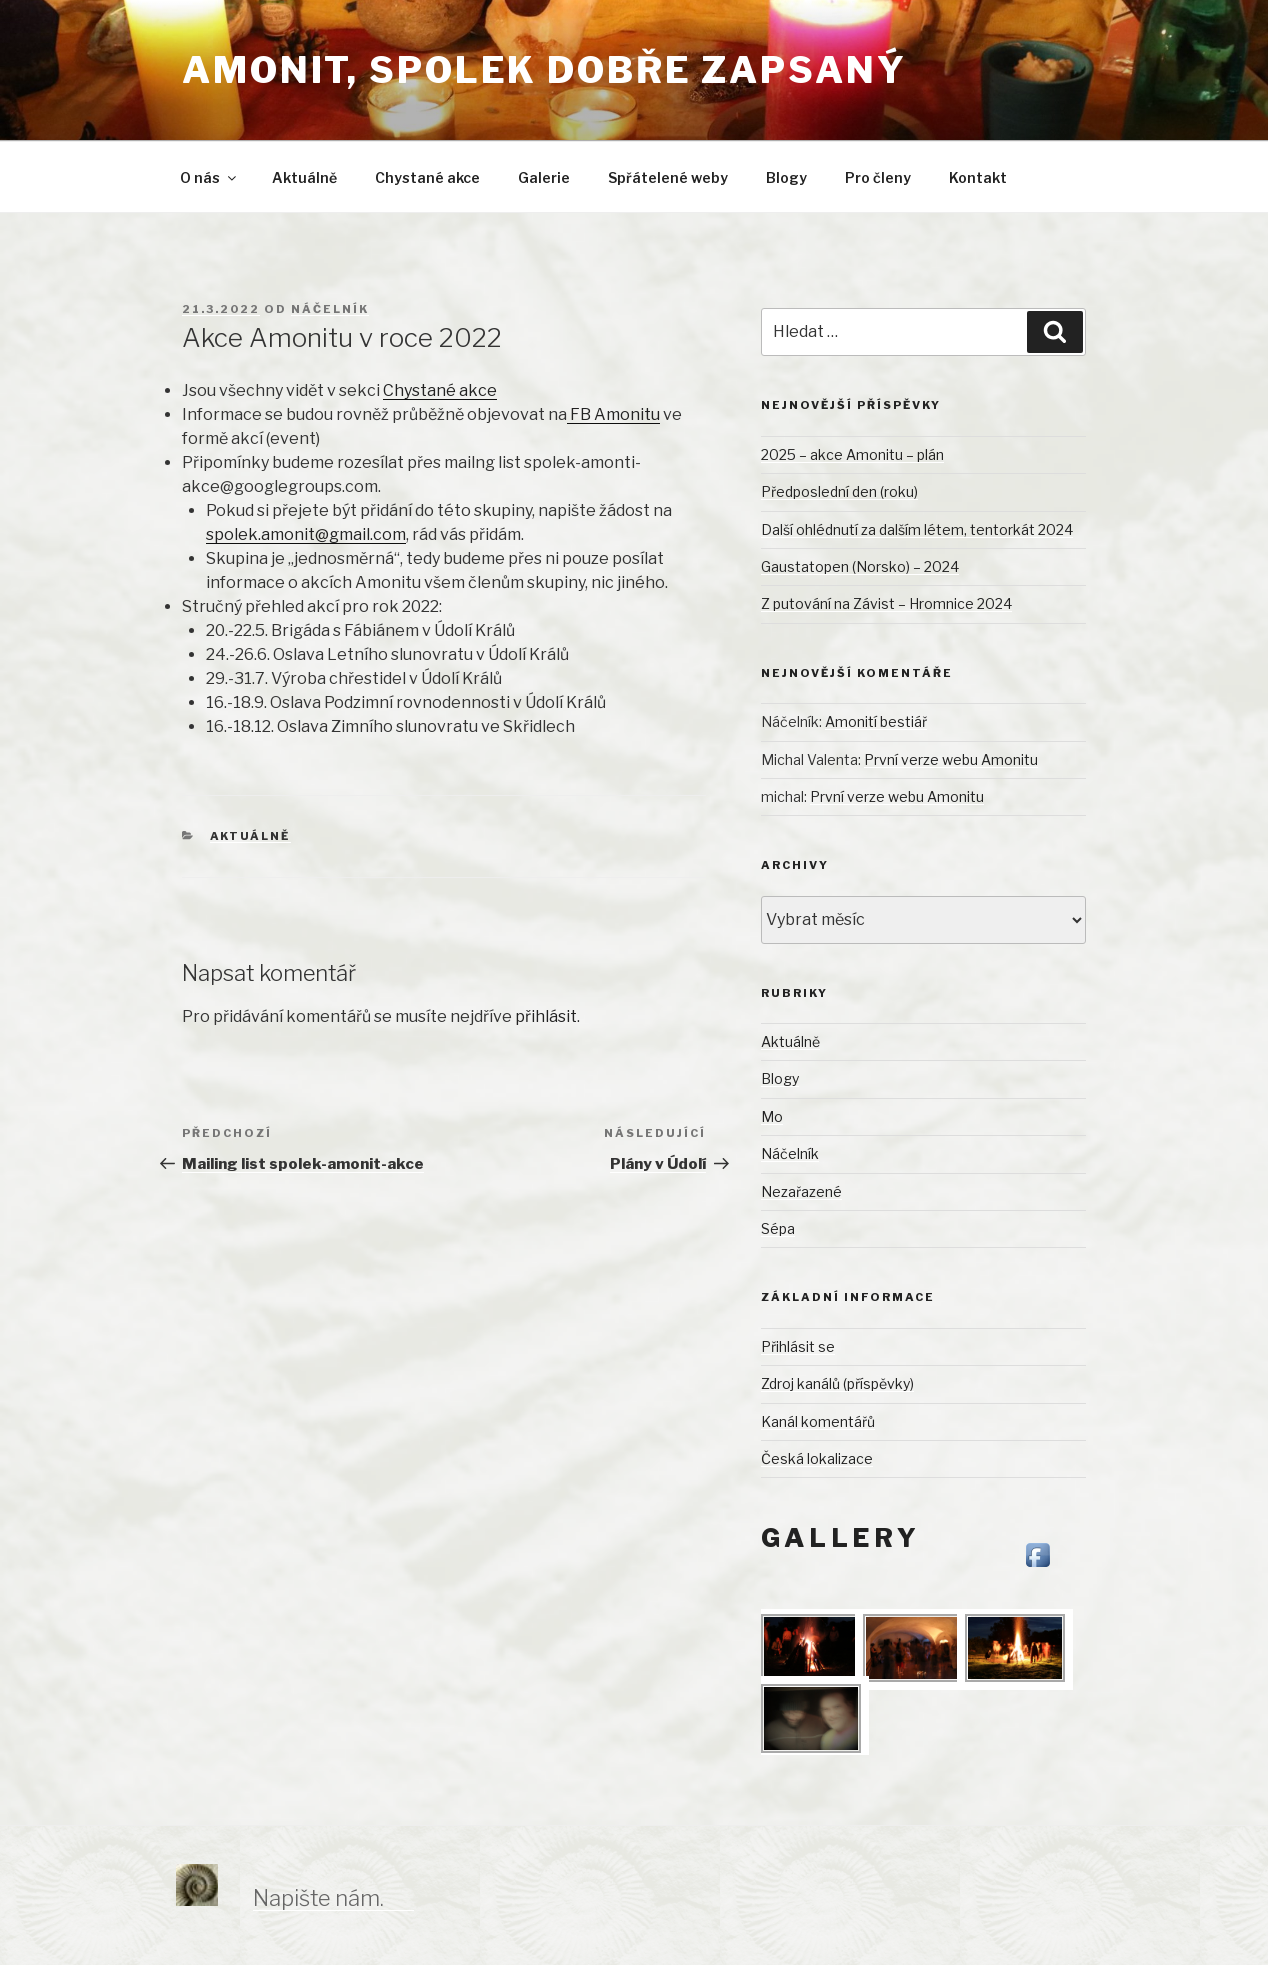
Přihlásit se (798, 1346)
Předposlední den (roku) (839, 491)
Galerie (544, 177)
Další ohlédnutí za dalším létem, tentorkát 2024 (917, 529)
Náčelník (330, 309)
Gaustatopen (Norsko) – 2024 (860, 566)
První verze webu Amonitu (951, 759)
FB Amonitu (613, 414)
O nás (209, 177)
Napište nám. (318, 1898)
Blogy (786, 177)
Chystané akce (427, 177)
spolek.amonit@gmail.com (306, 534)
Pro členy (878, 177)
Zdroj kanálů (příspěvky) (837, 1383)
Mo (772, 1116)
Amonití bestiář (876, 721)
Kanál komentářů (818, 1421)
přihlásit (546, 1016)
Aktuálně (304, 177)
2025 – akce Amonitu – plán (852, 454)
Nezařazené (801, 1191)
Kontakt (978, 177)
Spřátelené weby (668, 177)
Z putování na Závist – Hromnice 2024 (886, 603)
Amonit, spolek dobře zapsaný (544, 70)
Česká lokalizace (817, 1458)
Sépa (778, 1228)
